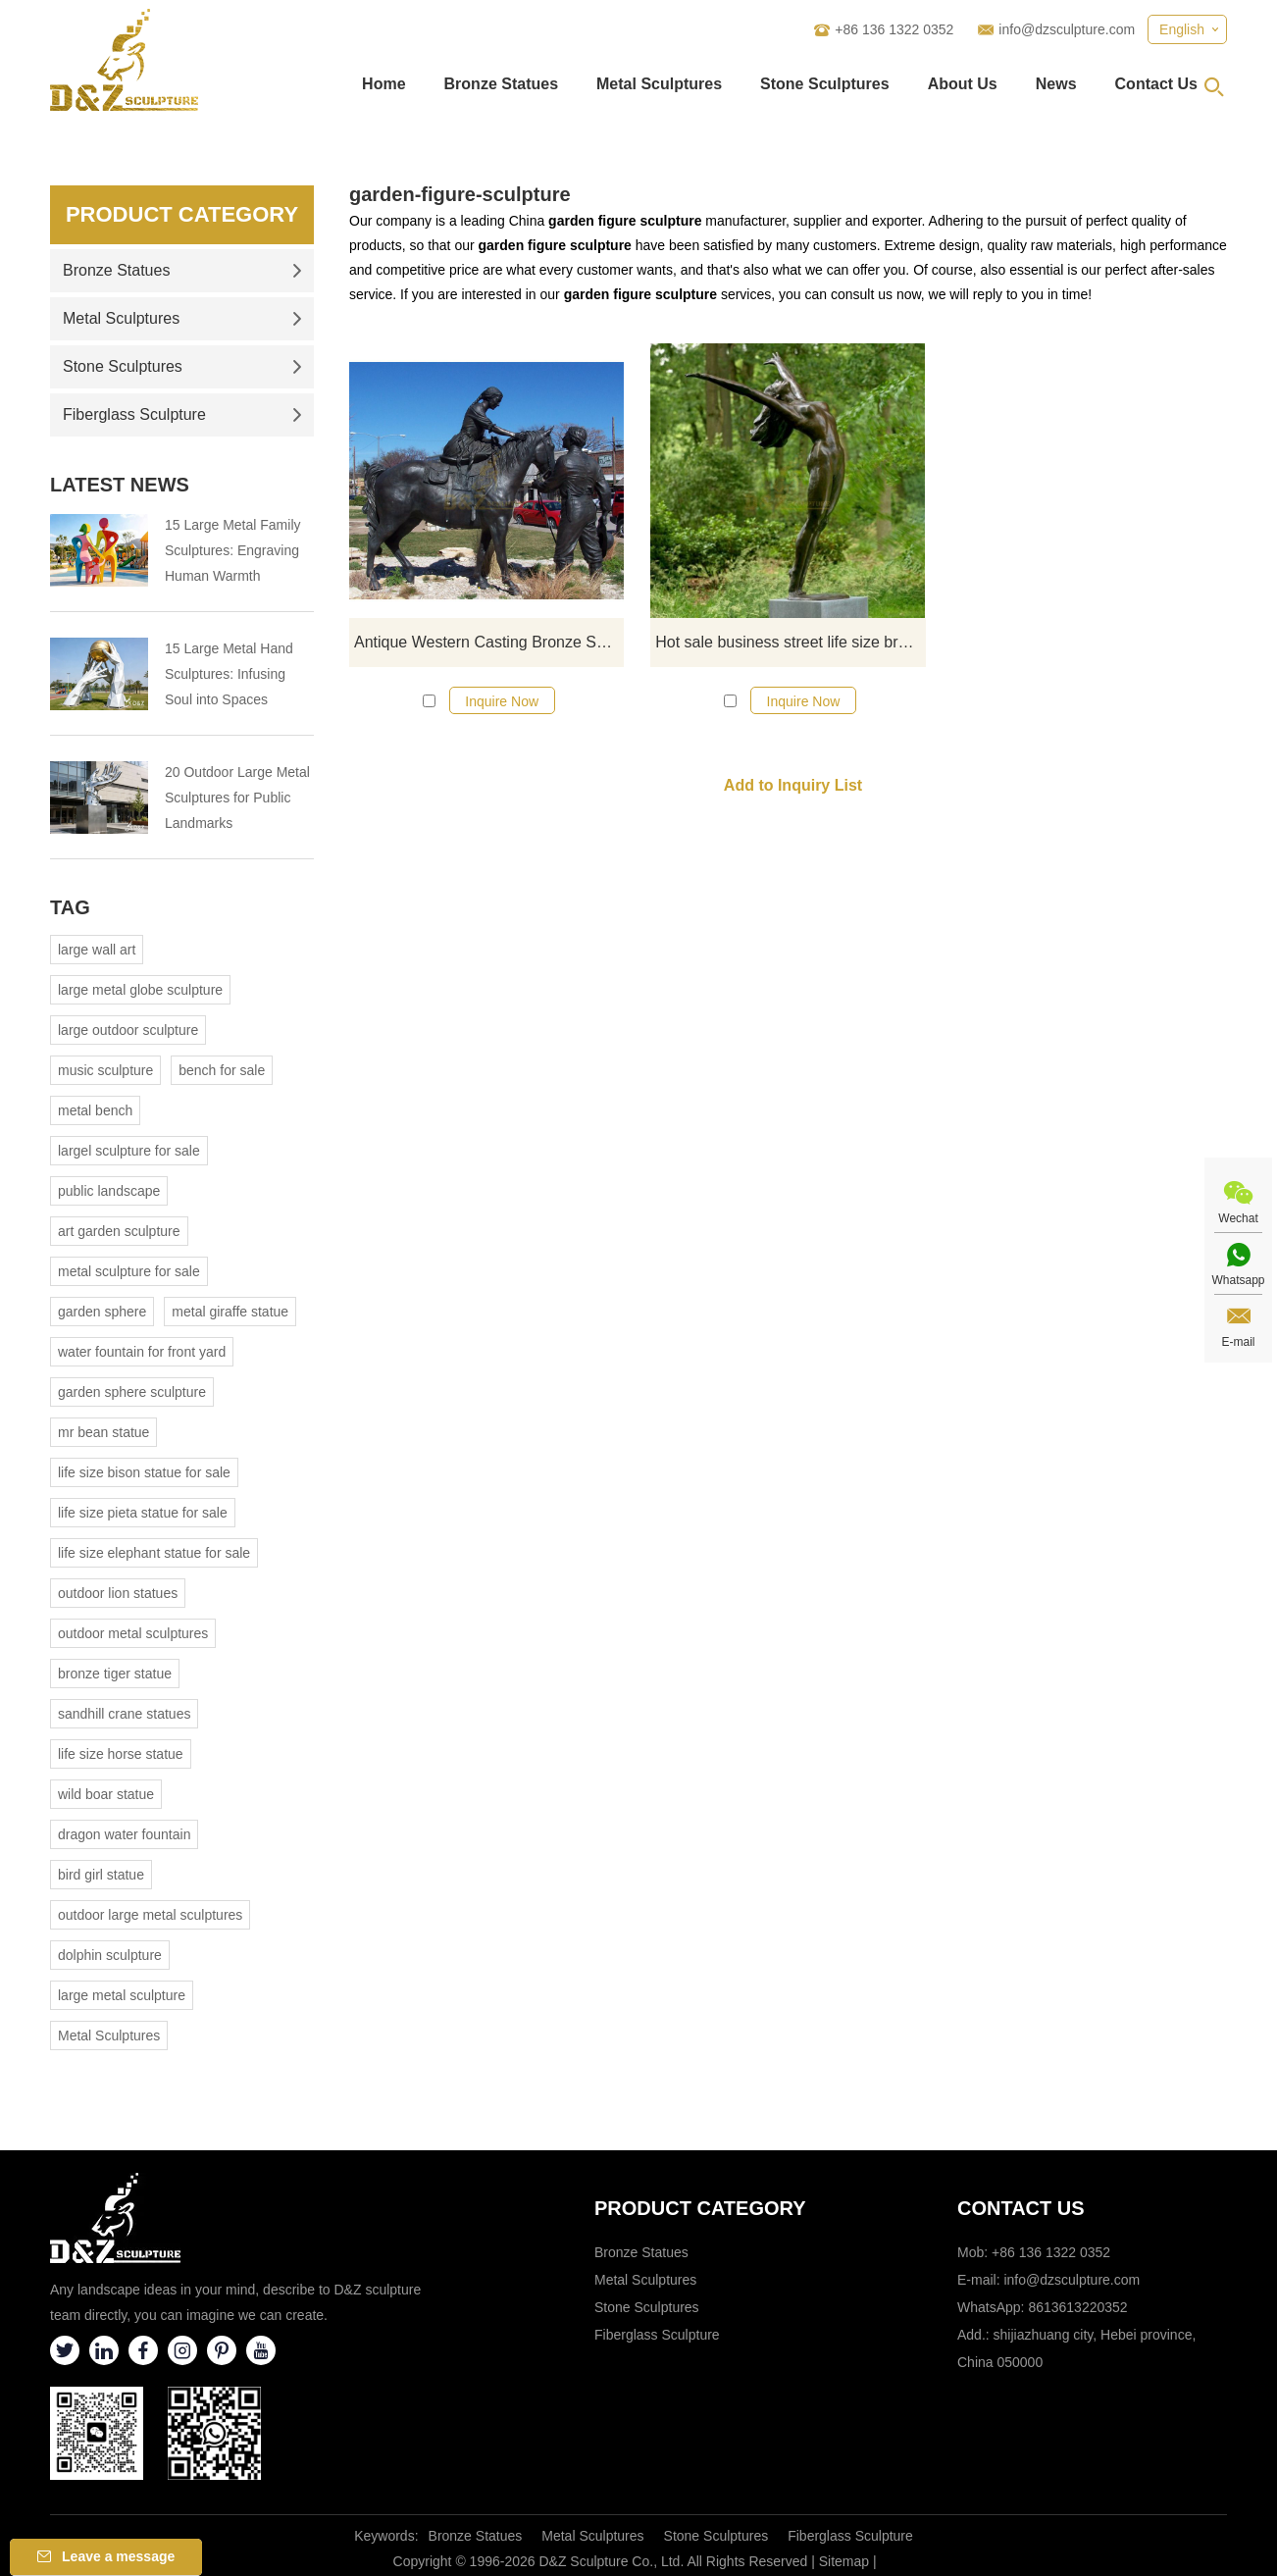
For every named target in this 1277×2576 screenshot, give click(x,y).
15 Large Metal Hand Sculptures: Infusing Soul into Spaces (229, 674)
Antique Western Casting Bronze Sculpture (489, 642)
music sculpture (105, 1070)
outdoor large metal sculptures (150, 1915)
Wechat (1237, 1218)
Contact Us (1156, 84)
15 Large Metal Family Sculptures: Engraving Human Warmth (233, 550)
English (1181, 29)
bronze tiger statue (115, 1673)
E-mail (1237, 1342)
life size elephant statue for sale (154, 1553)
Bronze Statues (501, 84)
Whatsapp (1237, 1280)
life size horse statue (120, 1754)
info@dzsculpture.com (1066, 29)
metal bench (95, 1110)
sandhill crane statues (124, 1714)
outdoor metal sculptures (133, 1633)
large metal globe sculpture (140, 990)
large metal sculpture (121, 1995)
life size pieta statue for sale (143, 1512)
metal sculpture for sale (129, 1271)
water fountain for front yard (142, 1352)
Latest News (119, 484)
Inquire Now (501, 701)
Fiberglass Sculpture (182, 414)
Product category (700, 2208)
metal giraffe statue (230, 1311)
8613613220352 (1077, 2307)
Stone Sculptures (825, 84)
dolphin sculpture (110, 1955)
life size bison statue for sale (144, 1472)
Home (383, 84)
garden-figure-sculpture (460, 194)
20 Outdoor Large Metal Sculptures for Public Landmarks (237, 797)
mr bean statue (103, 1432)
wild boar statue (106, 1794)
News (1056, 84)
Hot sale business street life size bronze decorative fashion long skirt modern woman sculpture (790, 642)
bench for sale (222, 1070)
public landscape (109, 1191)
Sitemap (844, 2561)
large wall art (96, 949)
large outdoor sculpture (128, 1030)
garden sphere (102, 1311)
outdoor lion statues (118, 1593)
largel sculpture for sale (129, 1151)
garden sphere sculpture (132, 1392)
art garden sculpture (119, 1231)
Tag (70, 907)
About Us (962, 84)
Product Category (182, 214)
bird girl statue (101, 1874)
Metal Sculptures (659, 84)
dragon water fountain (124, 1834)
